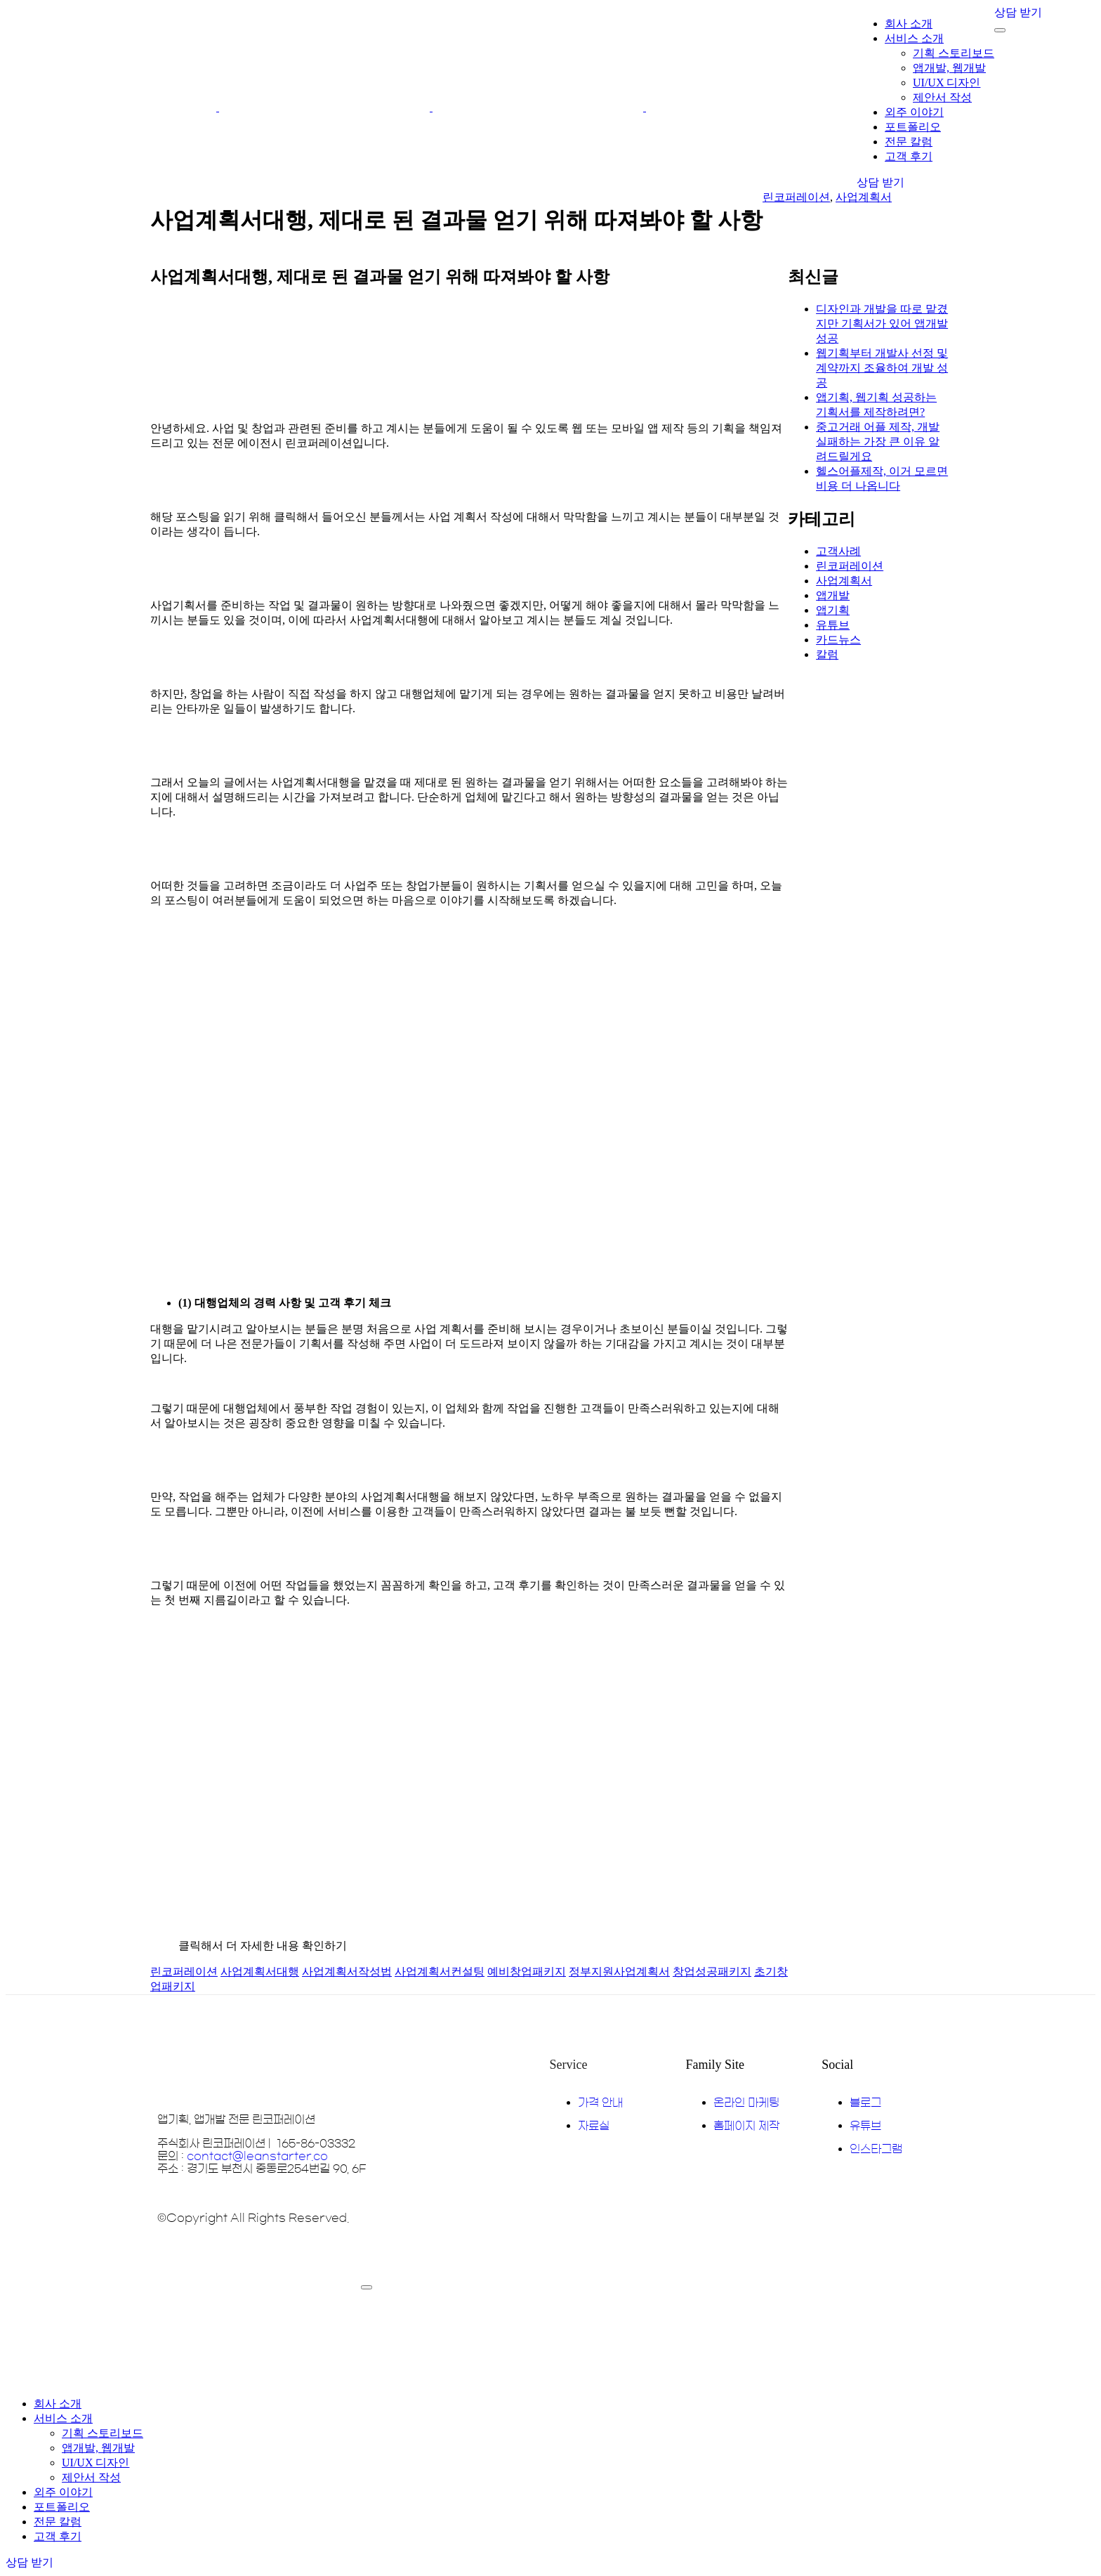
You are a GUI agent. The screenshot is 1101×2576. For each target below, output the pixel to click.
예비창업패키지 (526, 1971)
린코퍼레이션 (796, 197)
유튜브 (833, 625)
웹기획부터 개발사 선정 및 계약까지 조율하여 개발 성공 (882, 367)
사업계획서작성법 (347, 1971)
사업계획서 (864, 197)
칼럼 (827, 654)
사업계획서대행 (259, 1971)
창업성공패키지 (712, 1971)
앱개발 (833, 595)
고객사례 (838, 551)
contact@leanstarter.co (257, 2156)
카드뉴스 (838, 640)
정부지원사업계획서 (619, 1971)
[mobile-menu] (1000, 30)
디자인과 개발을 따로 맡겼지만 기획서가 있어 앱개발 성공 (882, 323)
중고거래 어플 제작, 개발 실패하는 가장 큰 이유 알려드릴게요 (878, 441)
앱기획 (833, 610)
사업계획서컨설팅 (439, 1971)
